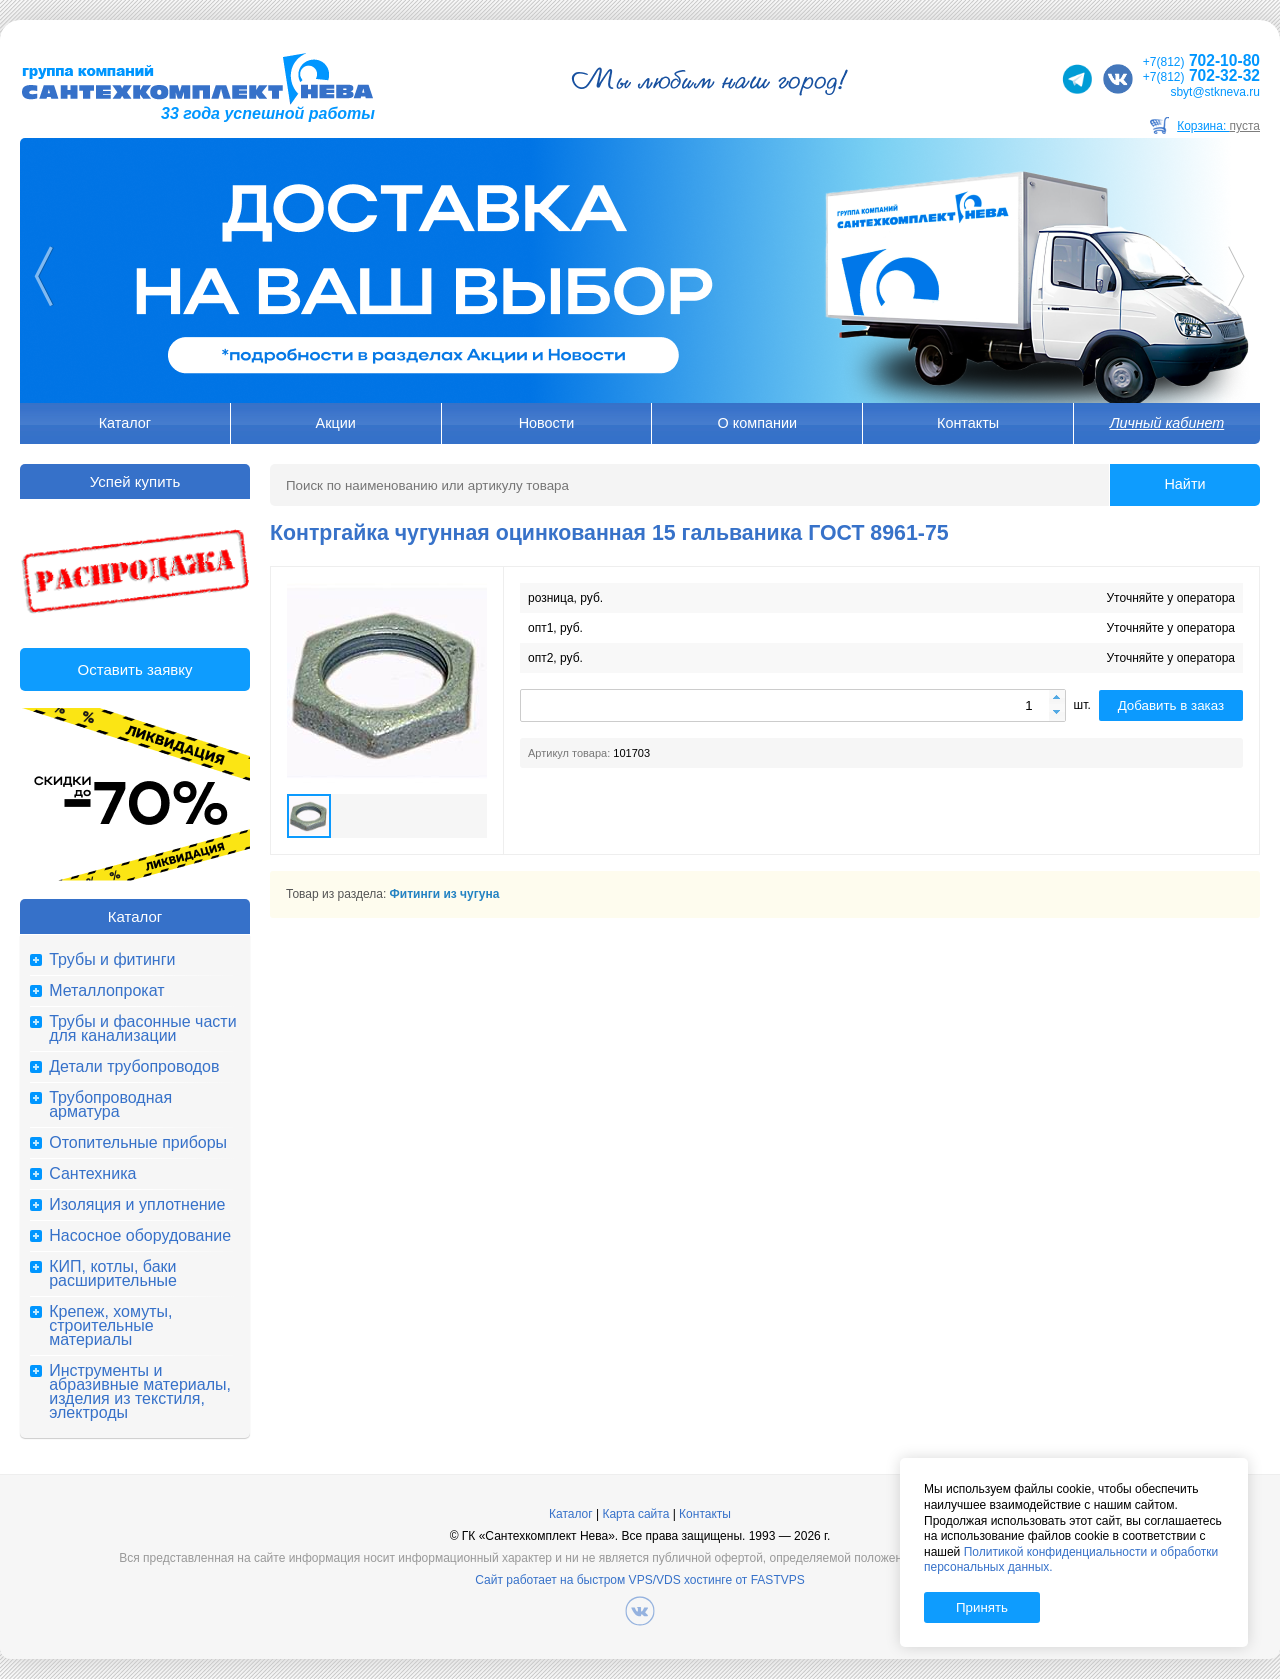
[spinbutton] (793, 705)
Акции (336, 423)
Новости (547, 423)
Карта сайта (635, 1514)
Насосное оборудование (140, 1236)
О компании (757, 423)
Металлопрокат (106, 991)
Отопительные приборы (138, 1143)
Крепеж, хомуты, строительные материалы (110, 1326)
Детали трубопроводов (134, 1067)
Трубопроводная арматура (110, 1105)
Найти (1184, 484)
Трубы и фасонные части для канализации (142, 1029)
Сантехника (92, 1174)
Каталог (125, 423)
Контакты (968, 423)
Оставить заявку (135, 669)
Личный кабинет (1167, 423)
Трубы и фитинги (112, 960)
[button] (1057, 698)
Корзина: (1218, 126)
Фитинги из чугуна (445, 894)
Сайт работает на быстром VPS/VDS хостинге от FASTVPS (639, 1580)
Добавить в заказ (1171, 705)
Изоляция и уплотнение (137, 1205)
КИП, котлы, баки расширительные (113, 1274)
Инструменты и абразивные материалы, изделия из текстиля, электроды (140, 1392)
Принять (982, 1607)
